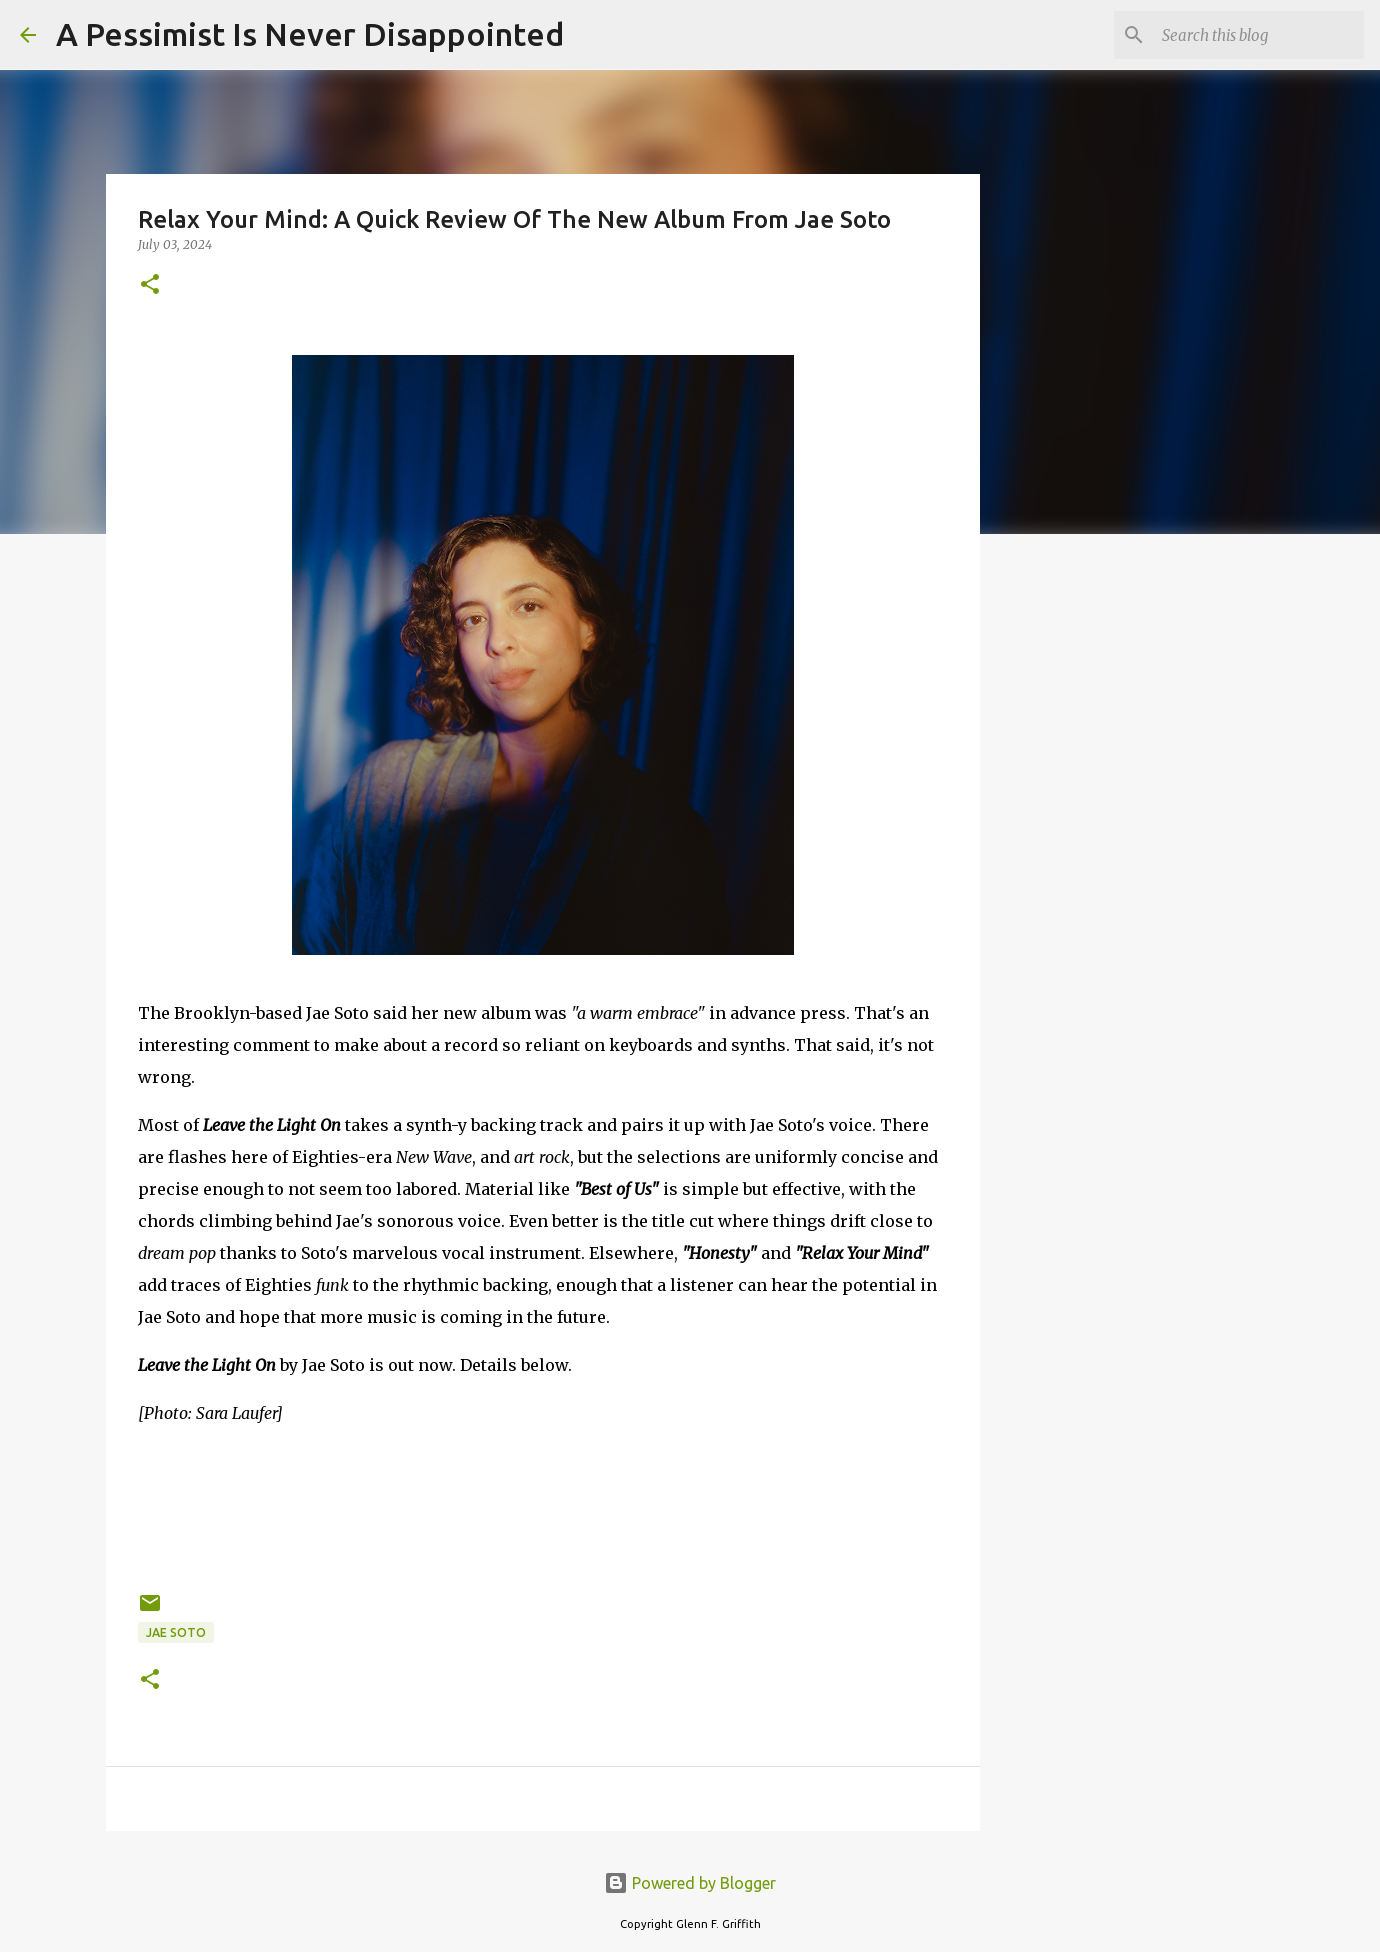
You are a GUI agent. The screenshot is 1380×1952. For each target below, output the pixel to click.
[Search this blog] (1259, 35)
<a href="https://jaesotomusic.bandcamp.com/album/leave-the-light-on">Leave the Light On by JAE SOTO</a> (543, 1505)
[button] (150, 285)
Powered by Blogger (690, 1883)
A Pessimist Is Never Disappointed (310, 34)
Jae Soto (176, 1632)
